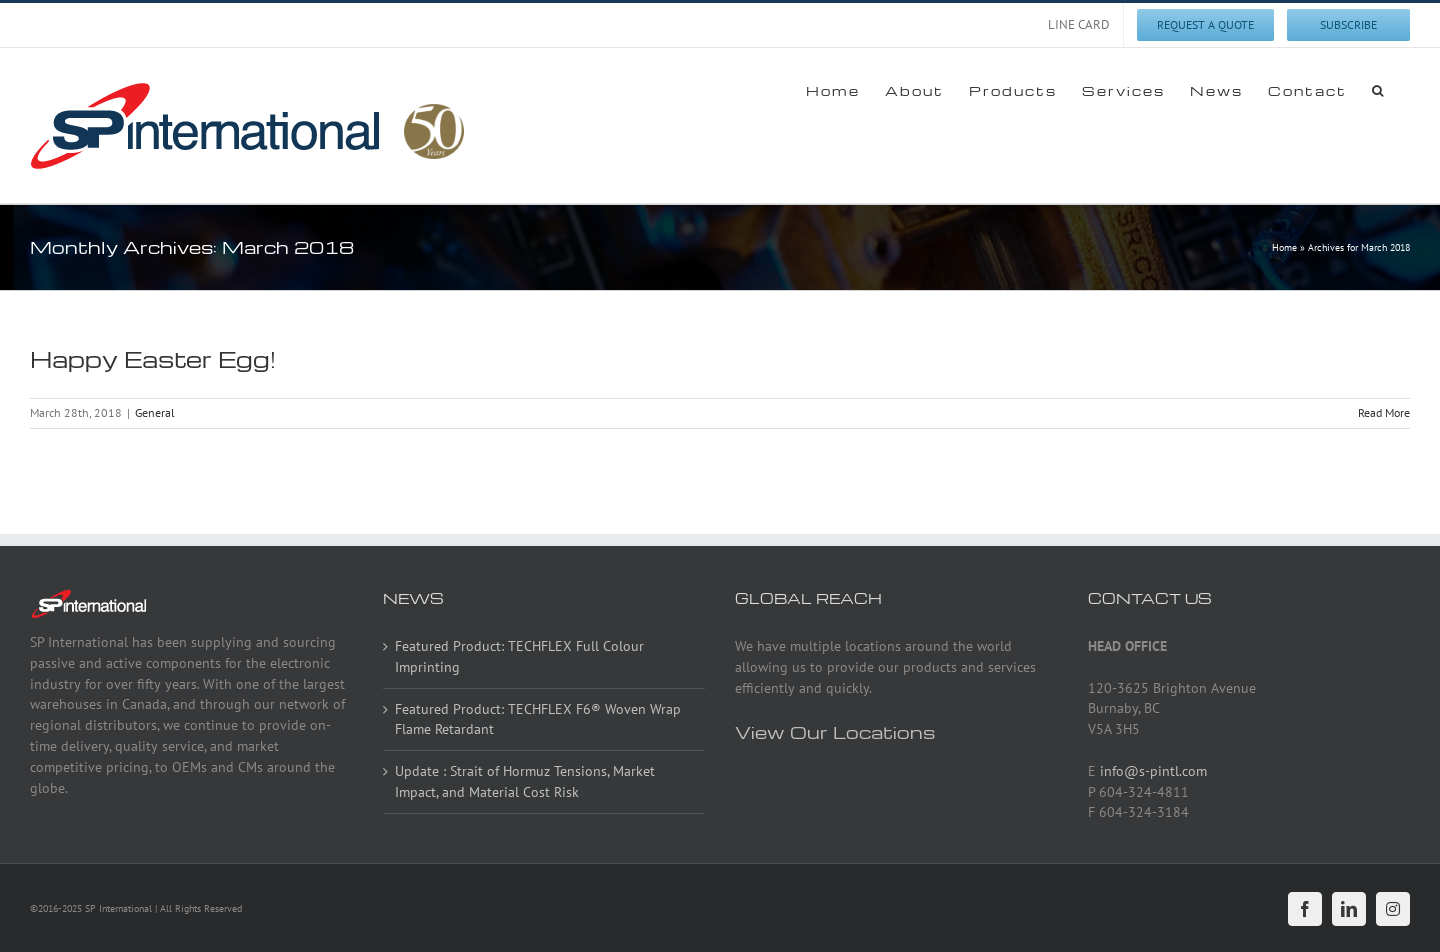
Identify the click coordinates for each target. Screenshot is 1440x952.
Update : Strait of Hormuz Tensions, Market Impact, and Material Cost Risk (525, 781)
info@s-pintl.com (1153, 771)
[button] (1378, 90)
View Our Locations (835, 731)
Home (1284, 247)
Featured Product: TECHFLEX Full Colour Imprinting (519, 656)
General (155, 412)
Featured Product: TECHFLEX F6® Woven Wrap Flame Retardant (538, 719)
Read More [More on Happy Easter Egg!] (1384, 412)
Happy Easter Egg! (153, 359)
